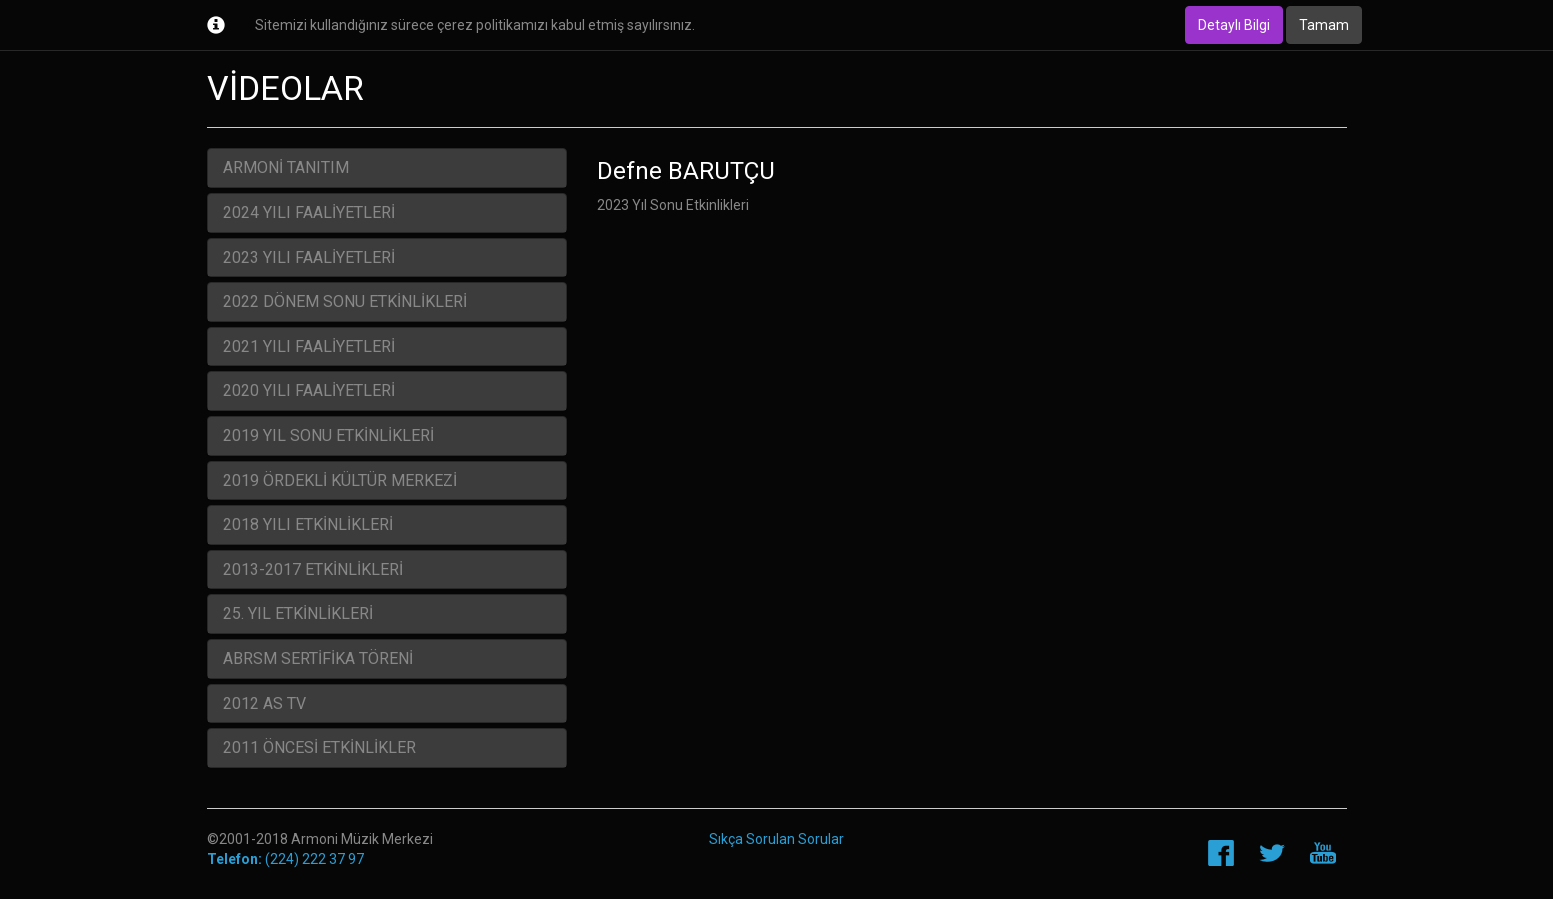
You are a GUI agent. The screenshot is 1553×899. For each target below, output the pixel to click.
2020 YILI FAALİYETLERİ (309, 390)
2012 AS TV (264, 703)
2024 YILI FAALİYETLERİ (309, 212)
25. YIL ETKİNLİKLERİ (298, 613)
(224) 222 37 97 (285, 859)
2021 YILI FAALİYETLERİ (309, 346)
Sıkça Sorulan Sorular (776, 839)
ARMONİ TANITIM (286, 167)
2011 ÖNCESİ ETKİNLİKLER (319, 747)
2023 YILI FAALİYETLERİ (309, 257)
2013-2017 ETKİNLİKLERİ (313, 569)
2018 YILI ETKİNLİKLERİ (308, 524)
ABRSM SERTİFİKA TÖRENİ (318, 658)
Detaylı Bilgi (1234, 25)
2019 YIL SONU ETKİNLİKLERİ (328, 435)
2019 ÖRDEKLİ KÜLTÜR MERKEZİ (340, 480)
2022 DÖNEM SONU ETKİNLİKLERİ (345, 301)
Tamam (1324, 25)
